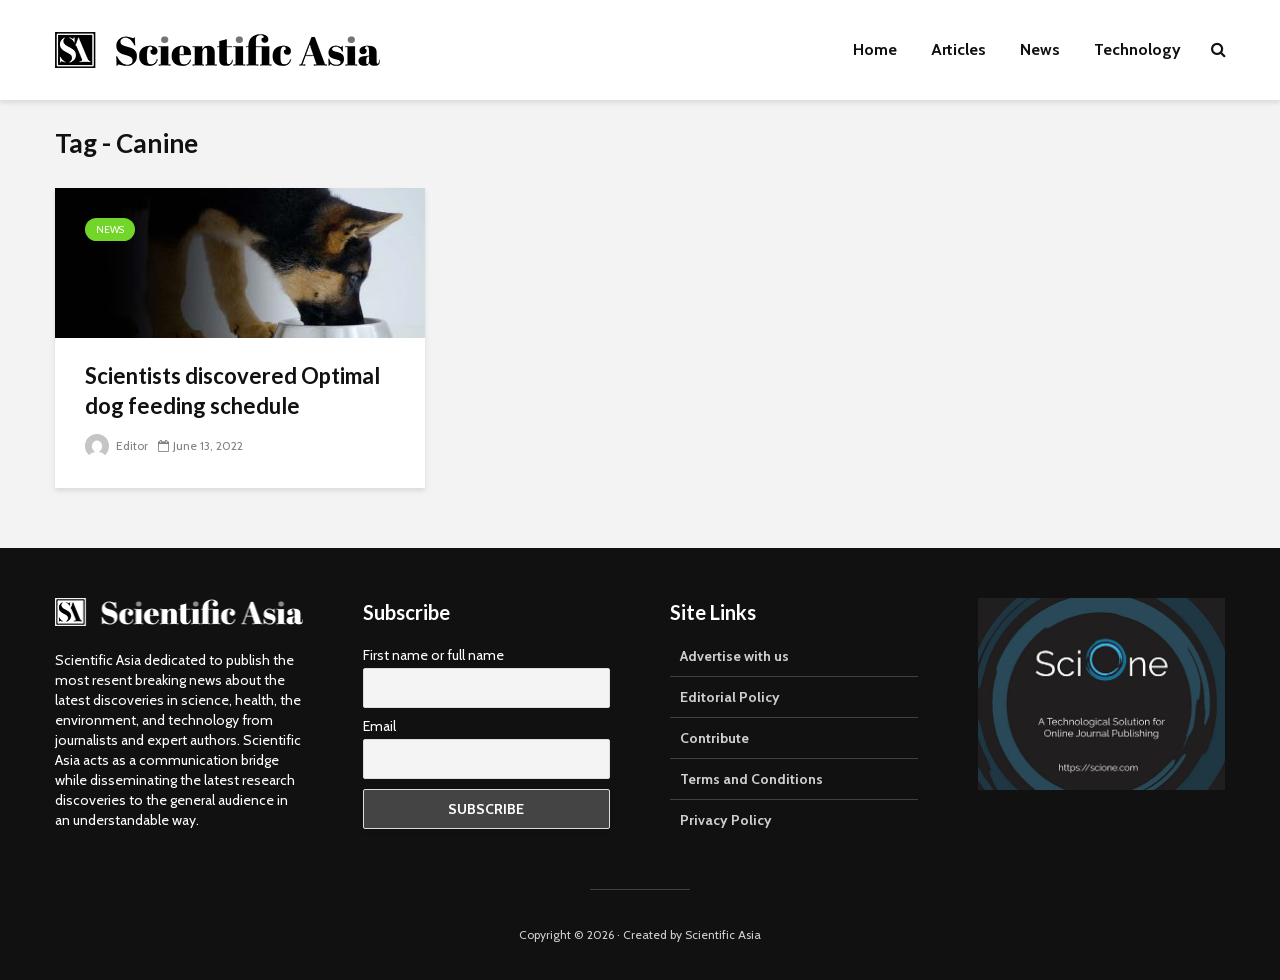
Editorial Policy (730, 697)
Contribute (714, 738)
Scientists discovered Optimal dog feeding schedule (232, 390)
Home (875, 49)
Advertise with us (734, 656)
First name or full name (433, 655)
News (1040, 49)
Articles (958, 49)
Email (379, 726)
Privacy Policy (726, 820)
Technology (1137, 49)
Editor (116, 445)
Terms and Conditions (751, 779)
